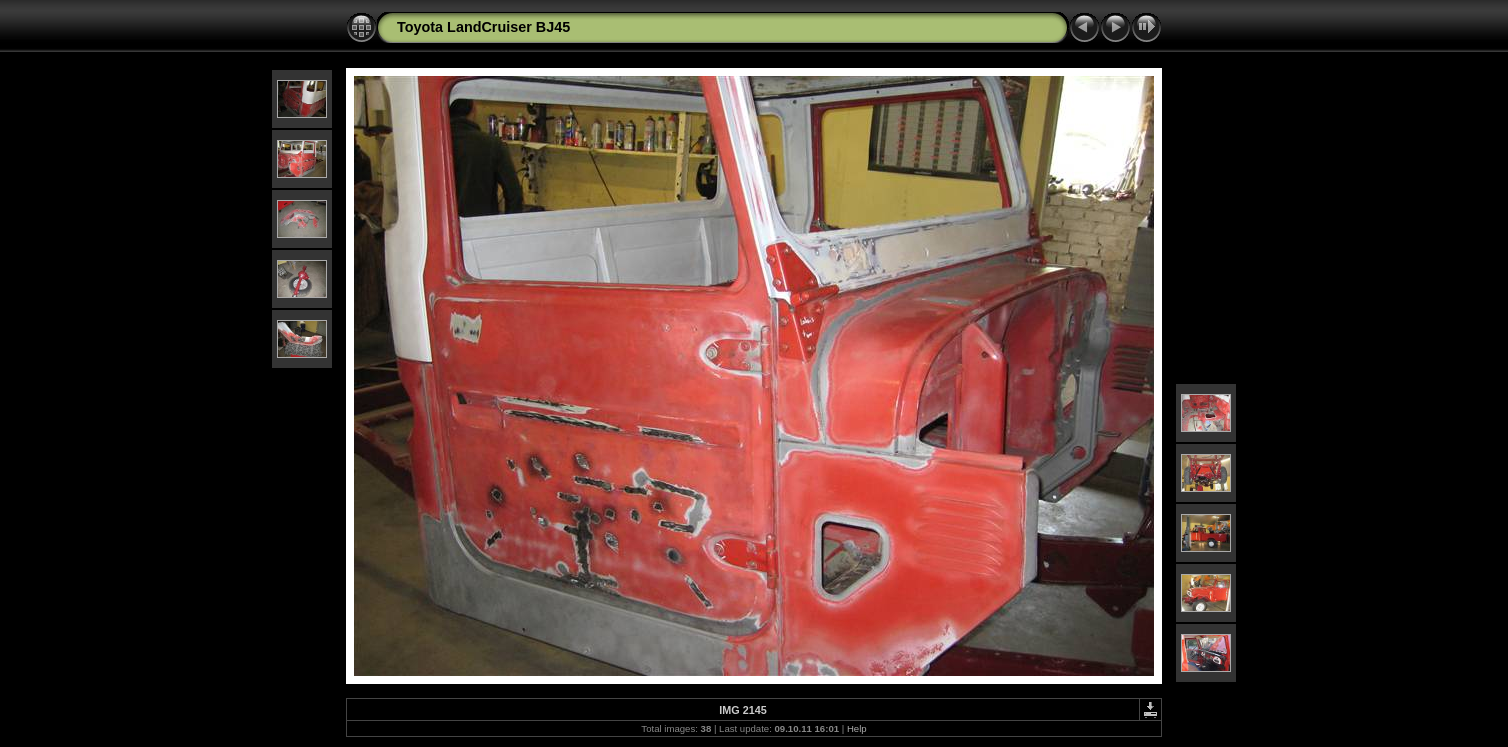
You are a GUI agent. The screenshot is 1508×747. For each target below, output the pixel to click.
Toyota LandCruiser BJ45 (483, 27)
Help (857, 728)
